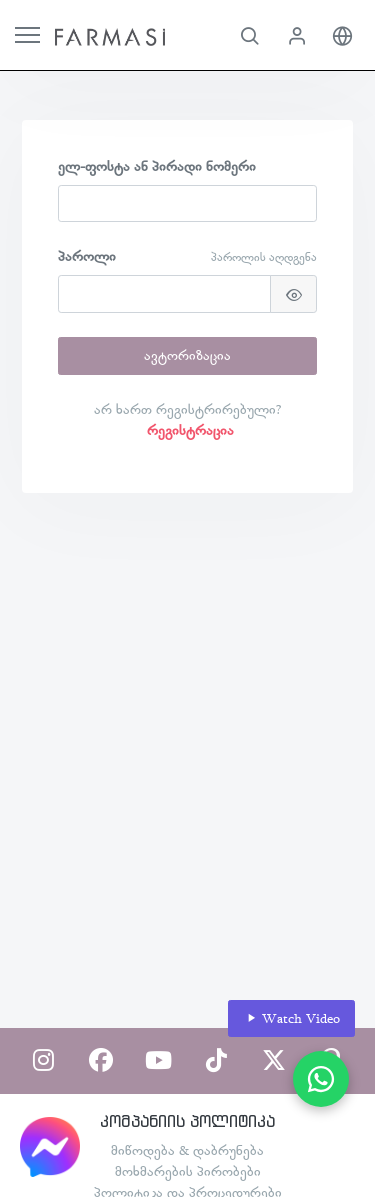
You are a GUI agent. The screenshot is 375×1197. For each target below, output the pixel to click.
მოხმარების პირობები (188, 1171)
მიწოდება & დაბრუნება (187, 1150)
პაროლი (87, 256)
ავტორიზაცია (187, 355)
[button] (249, 35)
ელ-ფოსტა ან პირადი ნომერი (157, 166)
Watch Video (292, 1018)
